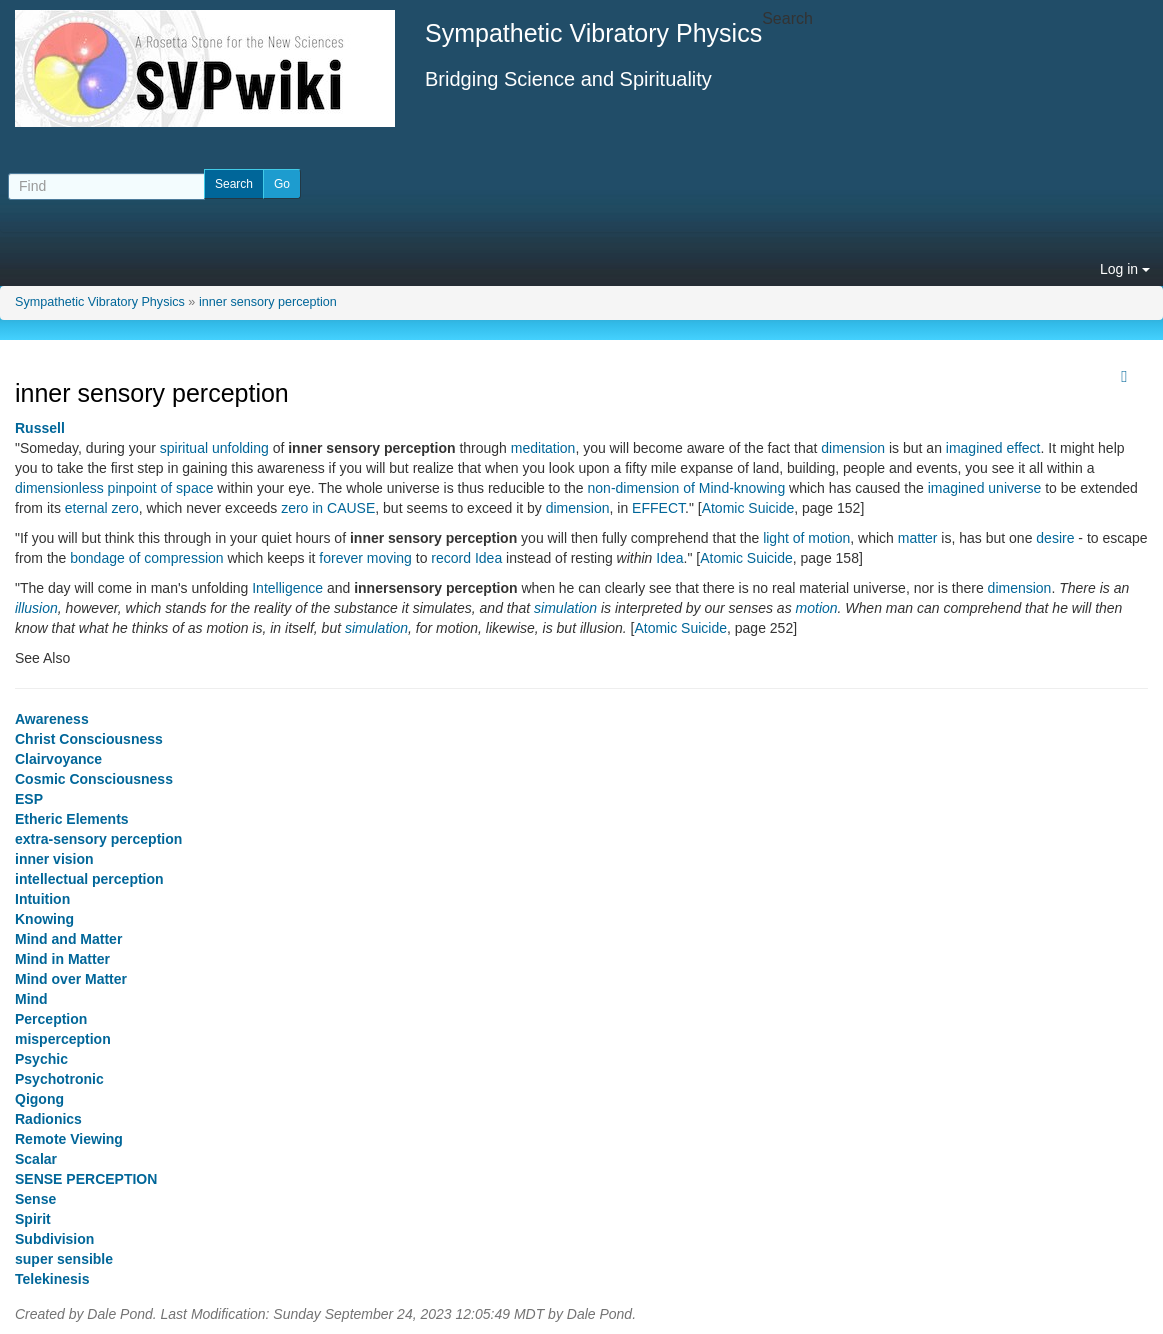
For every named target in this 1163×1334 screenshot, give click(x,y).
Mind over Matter (71, 979)
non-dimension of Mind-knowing (687, 488)
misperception (63, 1039)
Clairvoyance (58, 759)
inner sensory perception (268, 302)
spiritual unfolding (214, 448)
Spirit (33, 1219)
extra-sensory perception (98, 839)
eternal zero (102, 508)
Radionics (48, 1119)
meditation (543, 448)
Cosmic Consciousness (94, 779)
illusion (36, 608)
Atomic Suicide (748, 508)
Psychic (41, 1059)
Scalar (36, 1159)
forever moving (365, 558)
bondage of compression (146, 558)
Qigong (39, 1099)
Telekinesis (52, 1279)
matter (918, 538)
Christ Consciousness (89, 739)
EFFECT (658, 508)
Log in (1125, 269)
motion (817, 608)
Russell (40, 428)
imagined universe (985, 488)
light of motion (806, 538)
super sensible (64, 1259)
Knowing (44, 919)
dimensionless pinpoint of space (114, 488)
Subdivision (54, 1239)
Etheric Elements (72, 819)
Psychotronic (59, 1079)
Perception (51, 1019)
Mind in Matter (62, 959)
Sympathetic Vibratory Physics (100, 302)
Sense (35, 1199)
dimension (853, 448)
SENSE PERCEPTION (86, 1179)
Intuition (42, 899)
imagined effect (993, 448)
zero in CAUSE (328, 508)
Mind (31, 999)
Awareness (52, 719)
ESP (29, 799)
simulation (565, 608)
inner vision (54, 859)
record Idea (466, 558)
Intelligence (287, 588)
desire (1055, 538)
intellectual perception (89, 879)
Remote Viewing (69, 1139)
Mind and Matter (68, 939)
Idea (669, 558)
